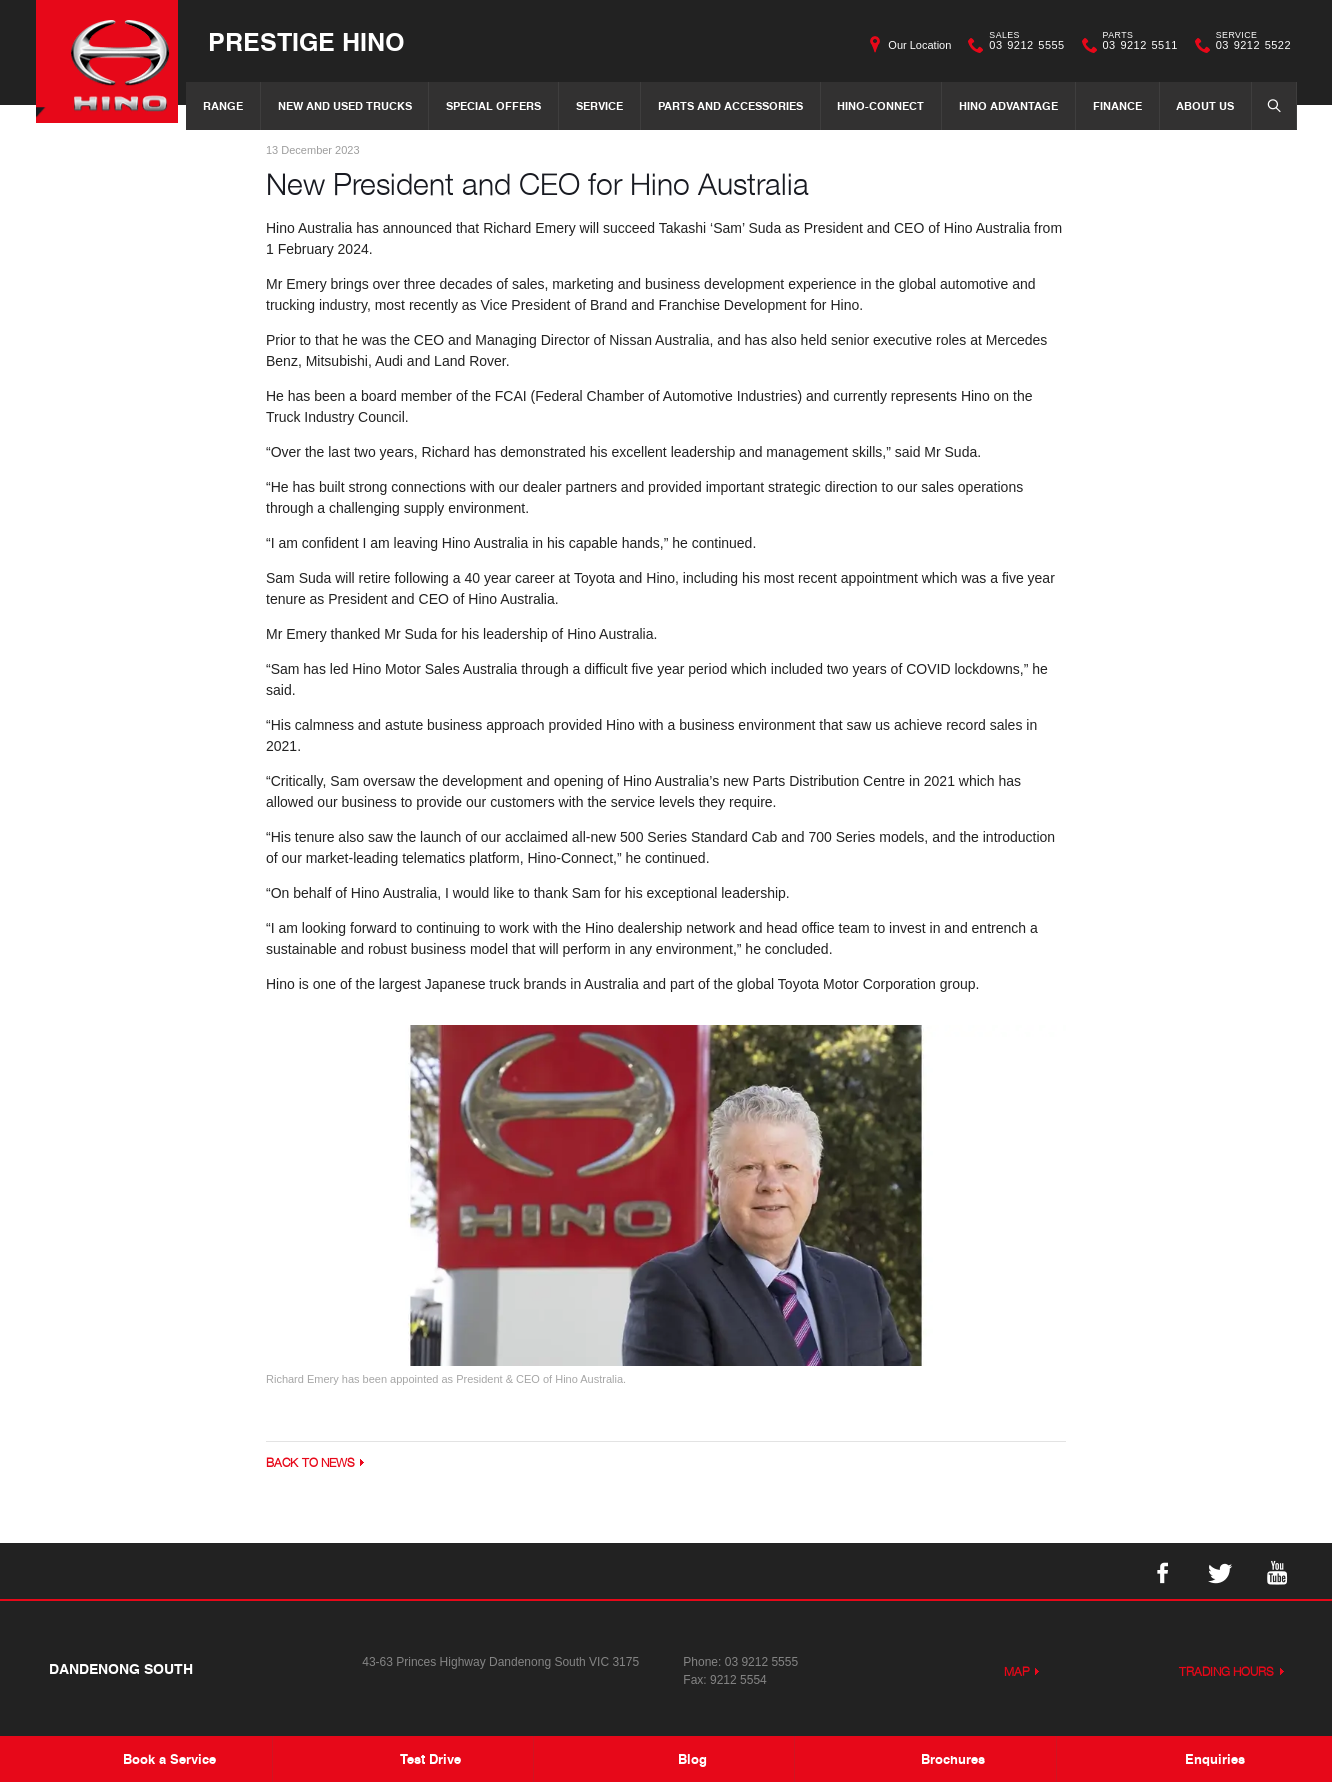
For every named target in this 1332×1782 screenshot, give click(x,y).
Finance (1117, 105)
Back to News (310, 1464)
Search (1268, 105)
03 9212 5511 (1136, 45)
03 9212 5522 (1249, 45)
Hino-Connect (880, 105)
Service (599, 105)
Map (1017, 1673)
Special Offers (493, 105)
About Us (1205, 105)
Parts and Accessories (730, 105)
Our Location (919, 45)
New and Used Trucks (345, 105)
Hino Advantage (1008, 105)
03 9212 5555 (1022, 45)
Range (223, 105)
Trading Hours (1227, 1673)
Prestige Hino (317, 41)
